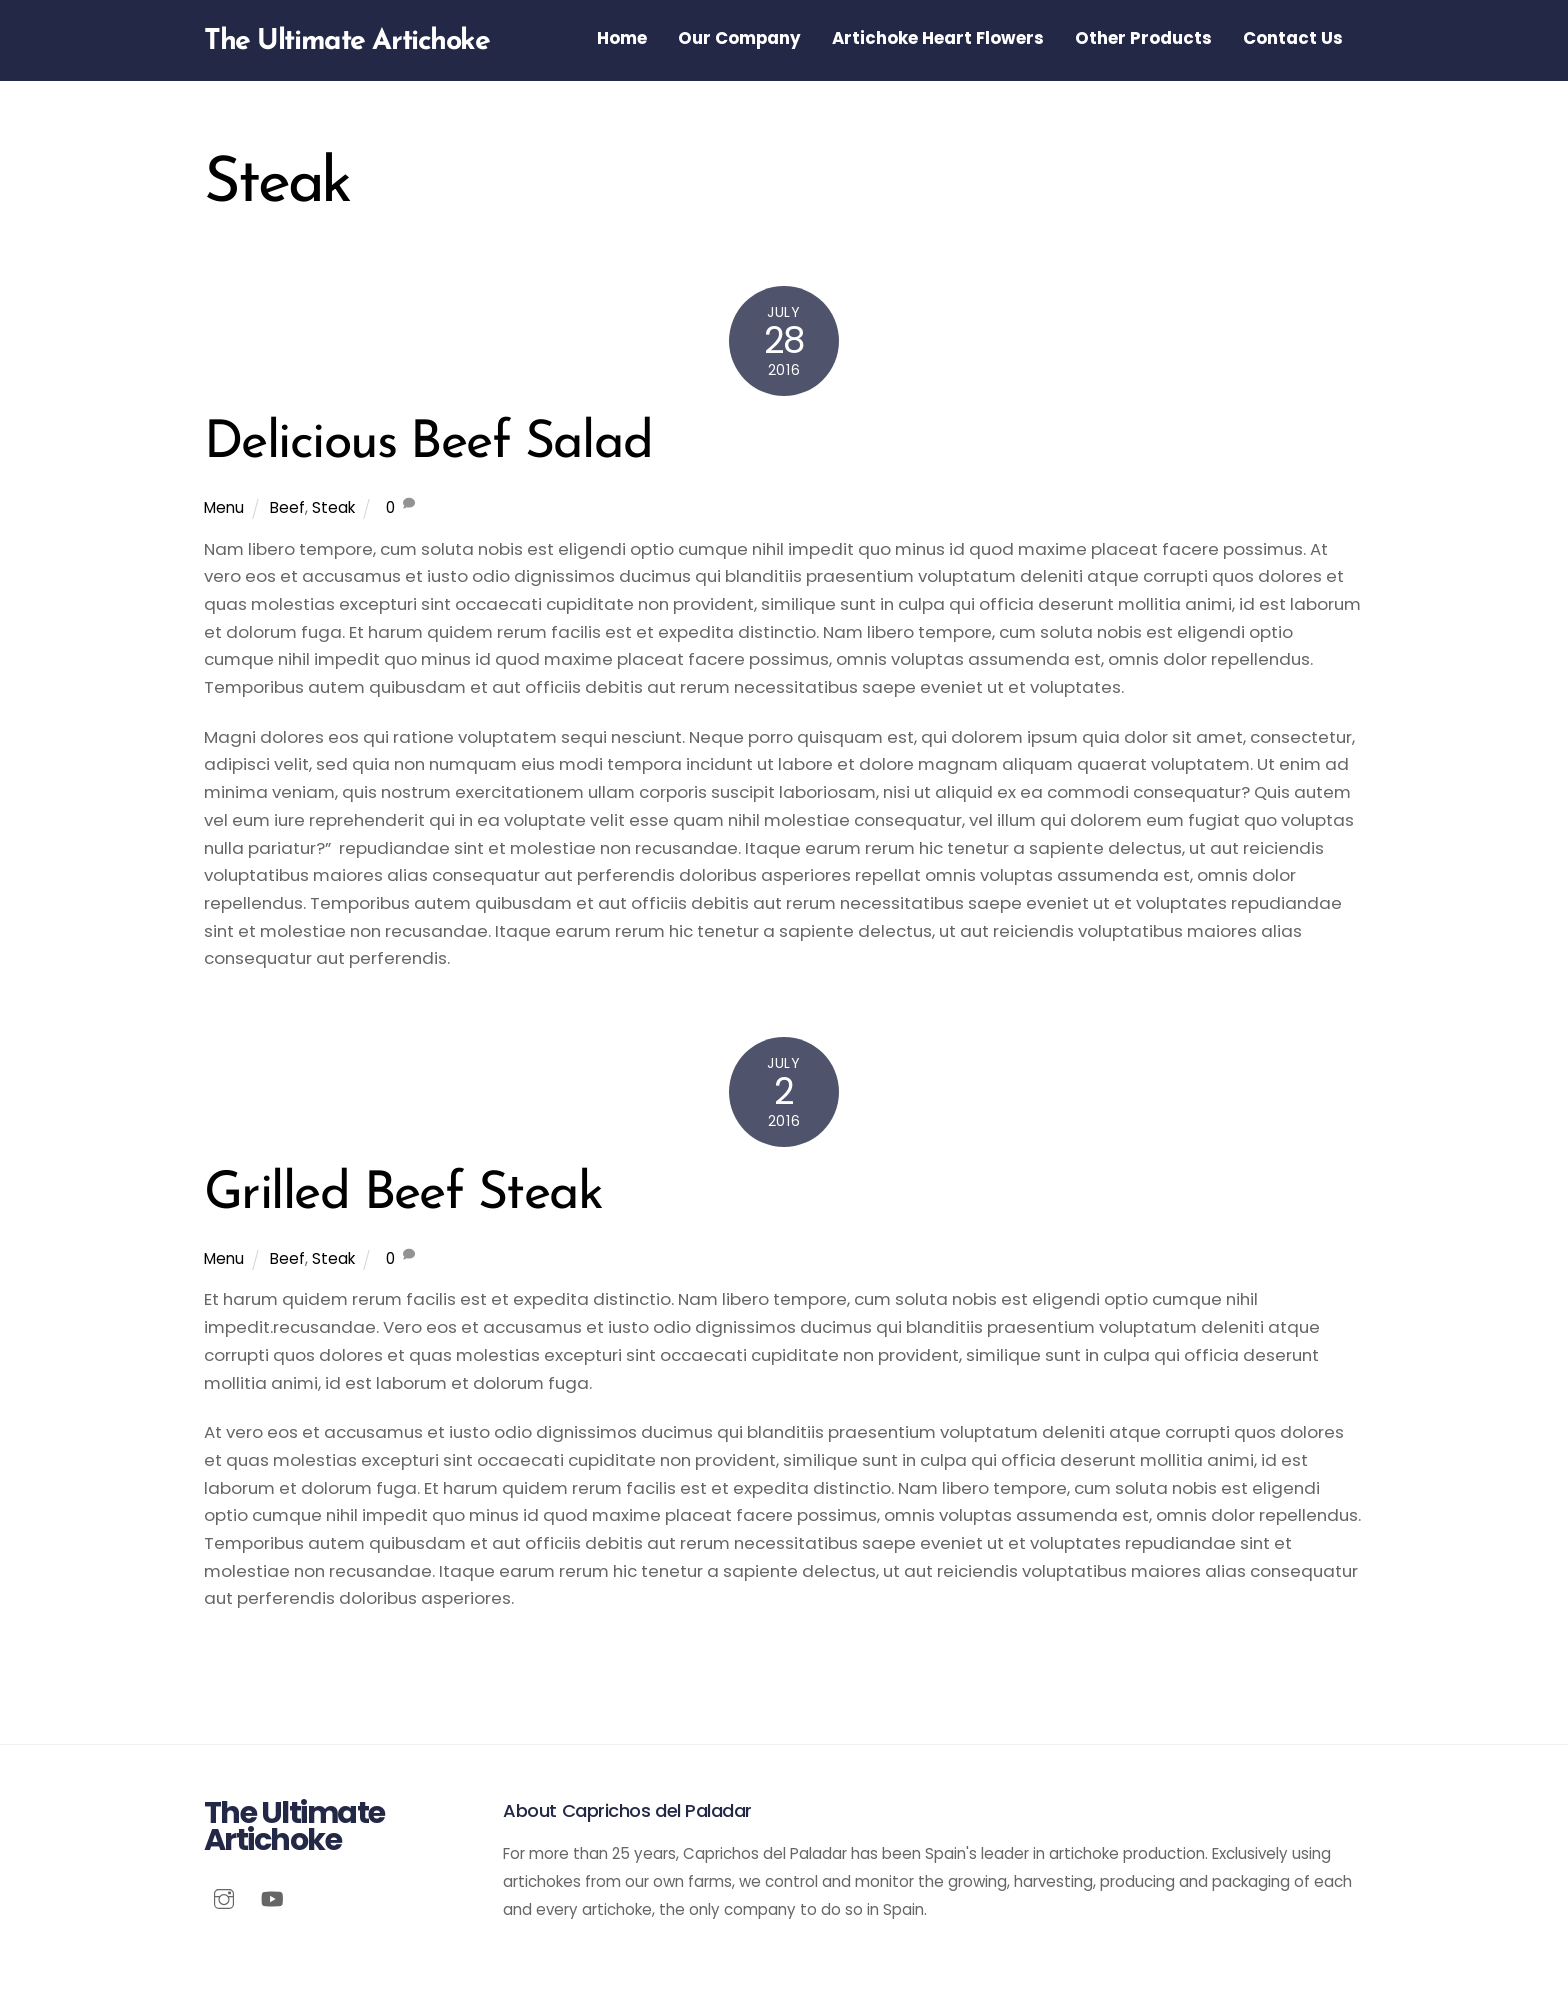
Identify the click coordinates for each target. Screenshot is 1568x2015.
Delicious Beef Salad (428, 444)
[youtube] (272, 1896)
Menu (224, 507)
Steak (333, 507)
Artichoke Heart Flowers (938, 38)
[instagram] (224, 1896)
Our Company (739, 38)
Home (622, 38)
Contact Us (1293, 38)
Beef (287, 507)
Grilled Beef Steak (403, 1195)
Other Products (1143, 38)
